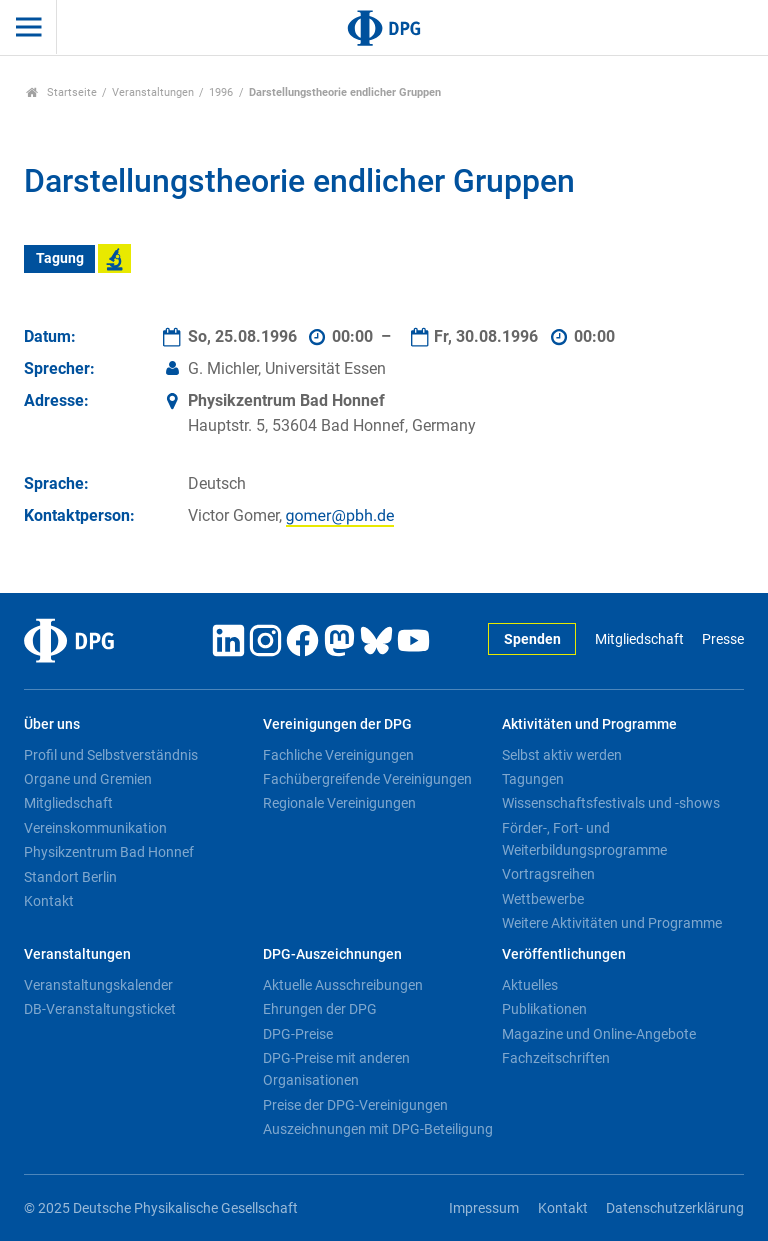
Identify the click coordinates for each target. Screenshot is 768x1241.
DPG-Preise (298, 1034)
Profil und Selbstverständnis (111, 755)
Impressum (484, 1208)
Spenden (532, 639)
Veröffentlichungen (564, 954)
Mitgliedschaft (639, 639)
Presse (723, 639)
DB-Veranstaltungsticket (100, 1009)
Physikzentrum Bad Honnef (109, 852)
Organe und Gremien (88, 779)
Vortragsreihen (548, 874)
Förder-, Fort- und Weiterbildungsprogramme (584, 839)
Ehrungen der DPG (320, 1009)
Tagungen (533, 779)
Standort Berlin (70, 877)
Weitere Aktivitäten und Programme (612, 923)
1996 (221, 92)
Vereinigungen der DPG (337, 724)
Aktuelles (530, 985)
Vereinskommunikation (95, 828)
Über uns (52, 724)
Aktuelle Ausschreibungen (343, 985)
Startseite (61, 92)
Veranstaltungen (153, 92)
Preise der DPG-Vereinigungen (355, 1105)
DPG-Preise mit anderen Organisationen (336, 1069)
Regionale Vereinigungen (339, 803)
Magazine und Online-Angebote (599, 1034)
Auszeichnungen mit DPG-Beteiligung (378, 1129)
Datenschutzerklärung (675, 1208)
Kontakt (49, 901)
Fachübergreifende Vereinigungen (367, 779)
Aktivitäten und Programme (589, 724)
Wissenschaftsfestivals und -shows (611, 803)
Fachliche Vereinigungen (338, 755)
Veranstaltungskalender (98, 985)
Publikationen (544, 1009)
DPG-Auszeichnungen (332, 954)
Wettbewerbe (543, 899)
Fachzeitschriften (556, 1058)
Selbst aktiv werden (562, 755)
